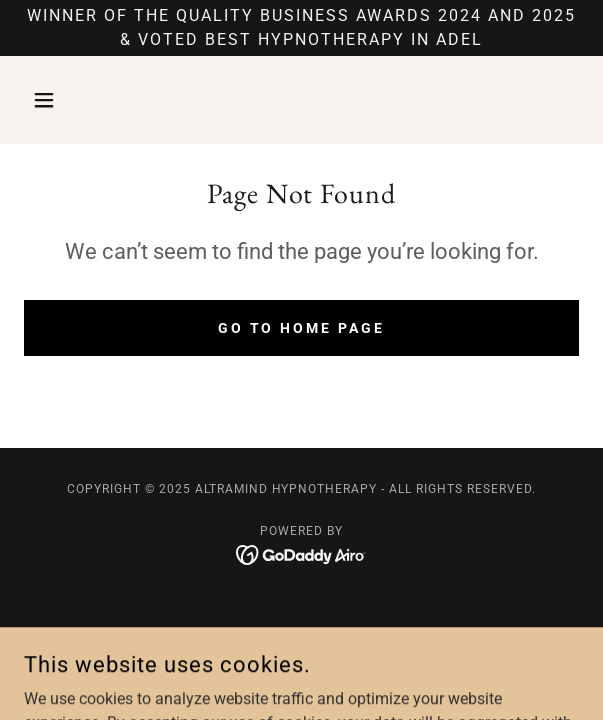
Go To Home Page (302, 328)
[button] (65, 100)
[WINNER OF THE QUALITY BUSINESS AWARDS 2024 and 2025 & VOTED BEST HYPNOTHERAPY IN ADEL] (301, 28)
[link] (301, 553)
